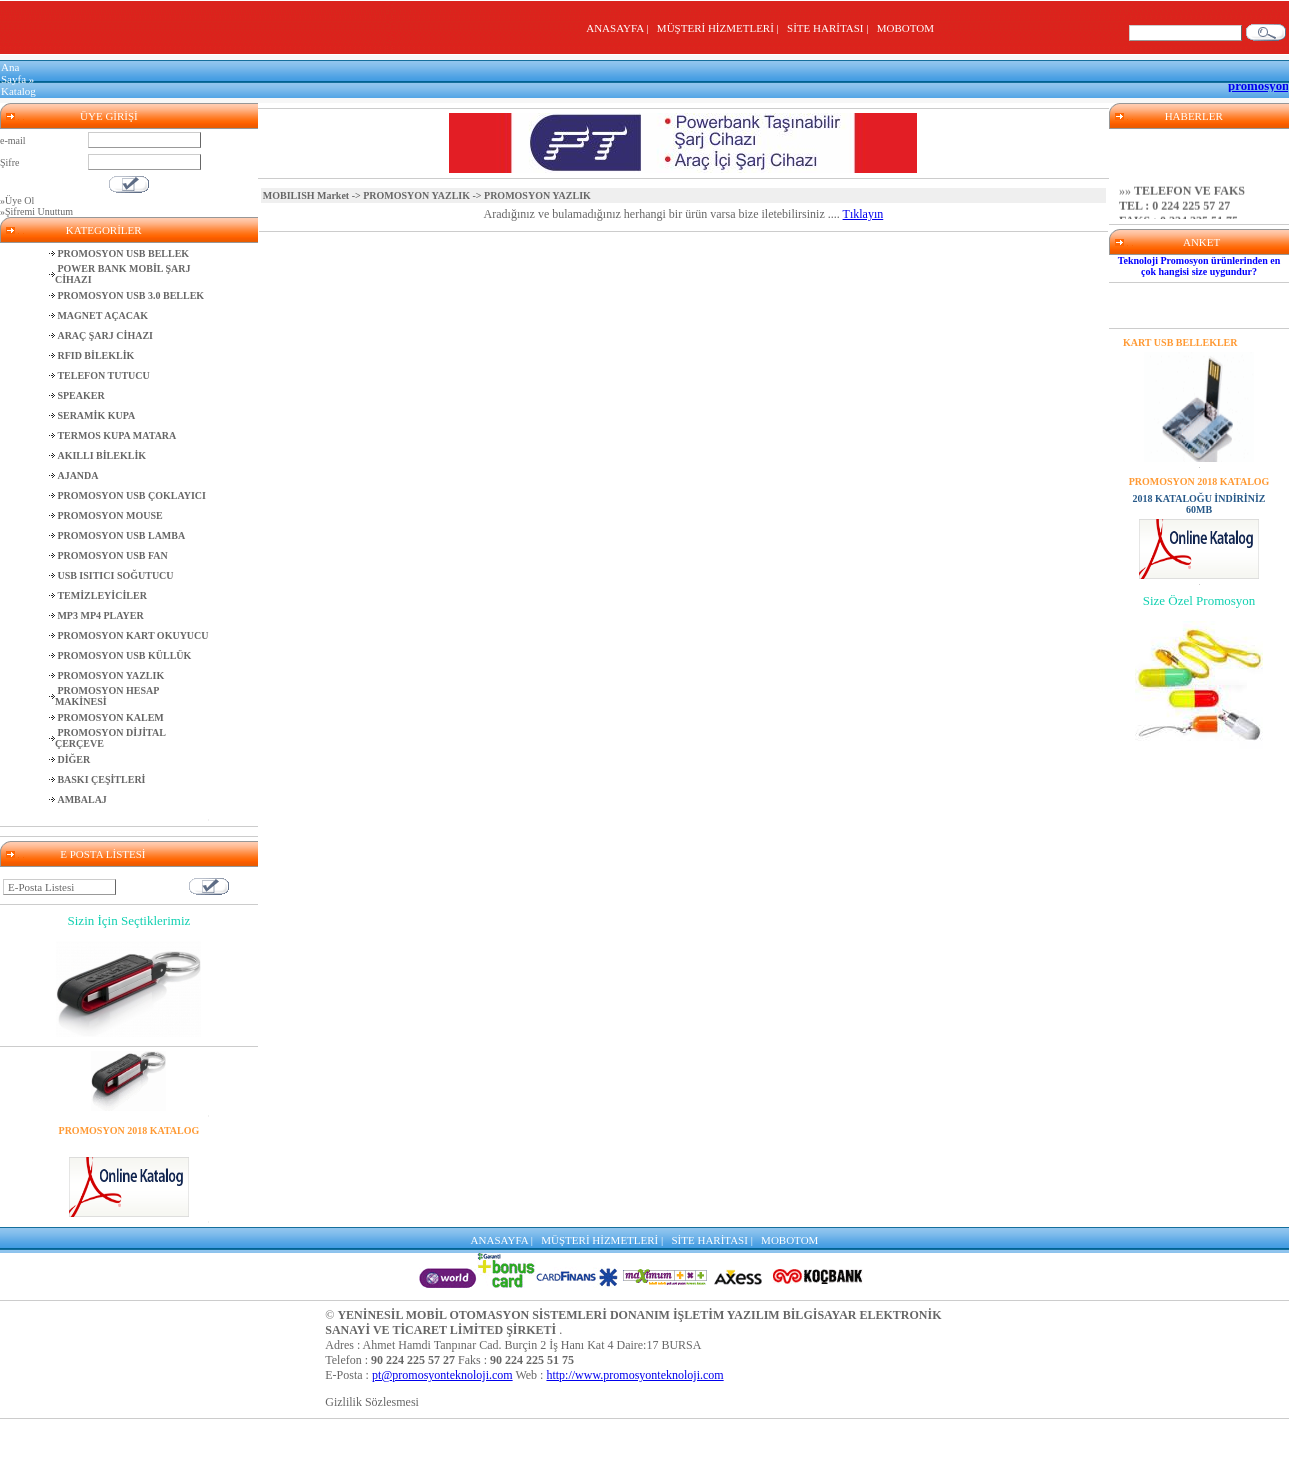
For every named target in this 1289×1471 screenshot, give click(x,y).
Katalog (18, 91)
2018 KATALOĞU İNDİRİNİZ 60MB (129, 1147)
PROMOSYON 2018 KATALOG (129, 1130)
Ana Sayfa (13, 73)
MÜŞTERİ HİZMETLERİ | (720, 28)
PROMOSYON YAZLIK (416, 195)
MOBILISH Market (306, 195)
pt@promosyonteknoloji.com (442, 1375)
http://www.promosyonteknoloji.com (634, 1375)
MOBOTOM (905, 28)
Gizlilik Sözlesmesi (372, 1402)
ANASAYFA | (620, 28)
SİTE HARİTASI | (830, 28)
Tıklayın (863, 214)
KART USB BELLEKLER (1180, 342)
